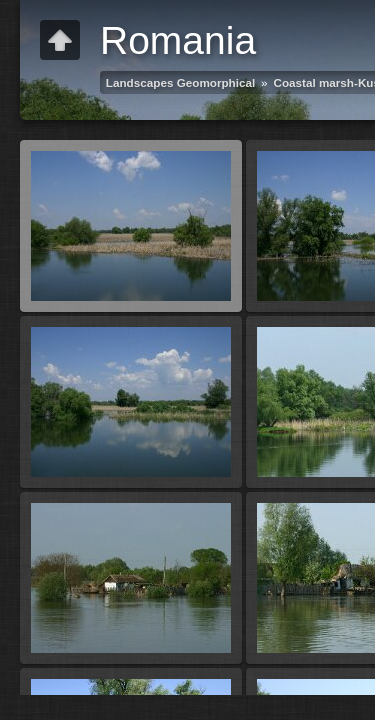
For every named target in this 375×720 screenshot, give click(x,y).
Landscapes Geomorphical (180, 82)
